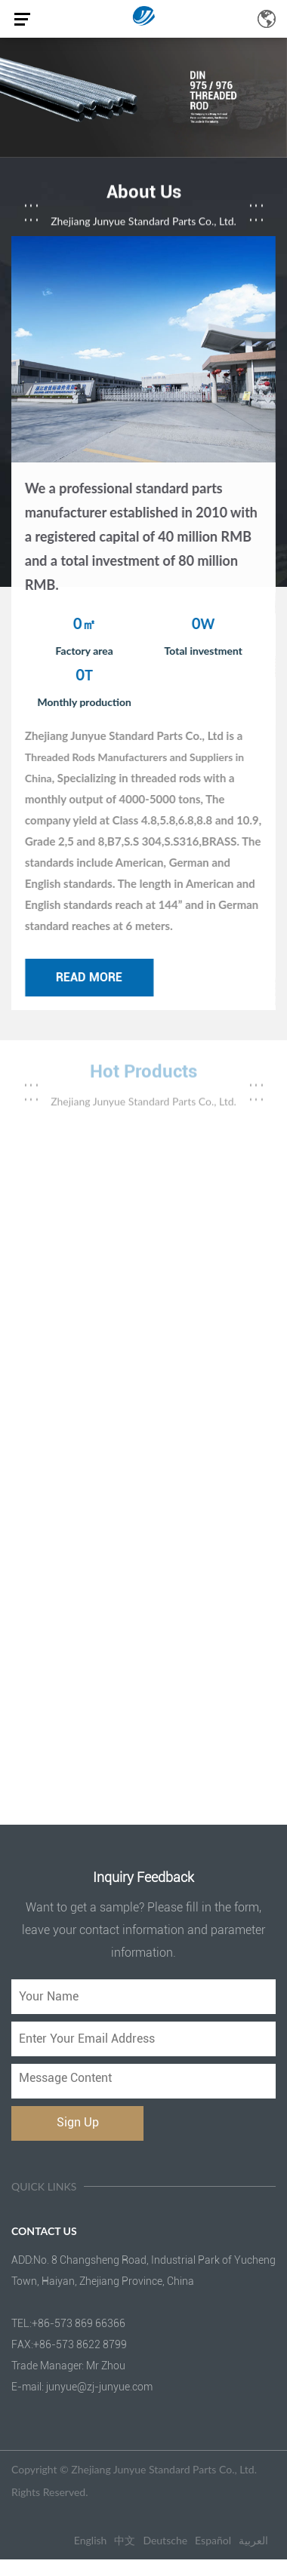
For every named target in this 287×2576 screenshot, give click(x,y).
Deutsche (165, 2540)
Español (213, 2540)
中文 (124, 2540)
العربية (253, 2540)
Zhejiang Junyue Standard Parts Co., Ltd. (164, 2469)
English (90, 2540)
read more (91, 977)
